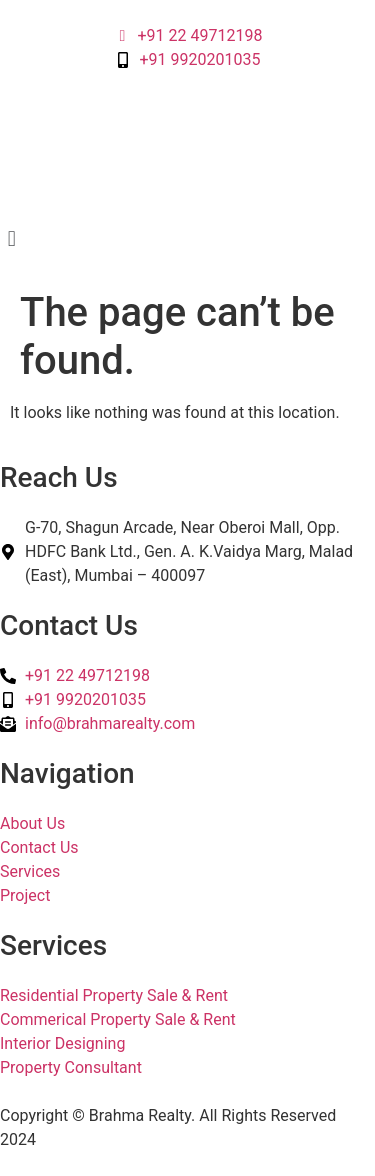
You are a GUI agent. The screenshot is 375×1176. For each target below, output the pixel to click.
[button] (187, 238)
